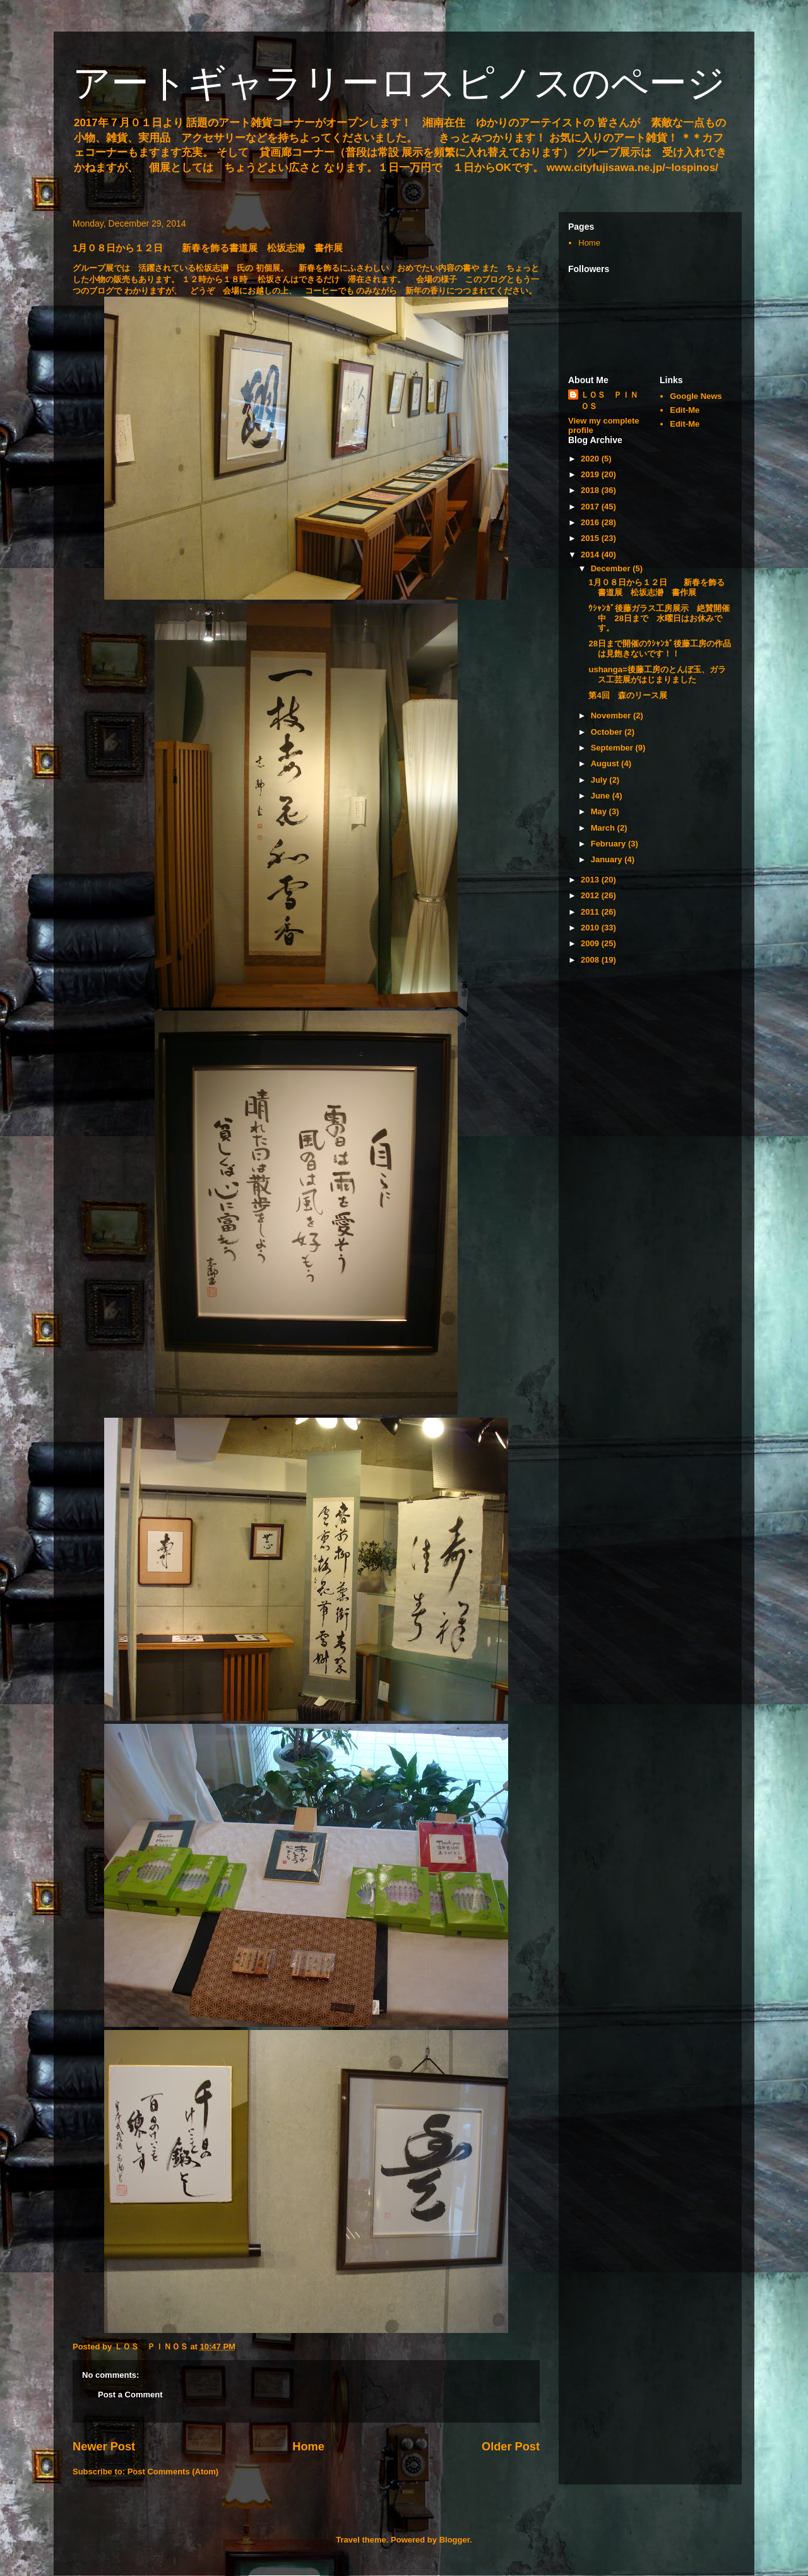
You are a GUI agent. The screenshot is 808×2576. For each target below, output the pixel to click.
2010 (591, 927)
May (600, 811)
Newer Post (104, 2446)
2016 (591, 522)
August (606, 763)
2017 (591, 506)
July (600, 780)
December (612, 568)
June (601, 795)
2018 (591, 490)
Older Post (511, 2446)
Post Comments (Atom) (173, 2471)
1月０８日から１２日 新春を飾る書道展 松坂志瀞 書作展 (656, 587)
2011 (591, 912)
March (604, 828)
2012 (591, 895)
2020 (591, 458)
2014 (591, 554)
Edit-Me (684, 410)
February (609, 843)
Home (308, 2446)
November (612, 715)
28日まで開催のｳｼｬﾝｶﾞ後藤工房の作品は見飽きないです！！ (659, 648)
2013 (591, 879)
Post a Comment (130, 2394)
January (607, 859)
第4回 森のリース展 (627, 695)
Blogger (454, 2539)
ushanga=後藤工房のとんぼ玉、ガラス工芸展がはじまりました (656, 674)
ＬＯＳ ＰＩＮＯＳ (609, 400)
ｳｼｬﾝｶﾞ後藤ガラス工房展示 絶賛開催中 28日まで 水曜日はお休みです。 (659, 617)
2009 (591, 943)
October (607, 732)
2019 (591, 474)
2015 (591, 538)
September (613, 747)
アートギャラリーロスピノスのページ (399, 83)
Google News (696, 396)
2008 (591, 960)
